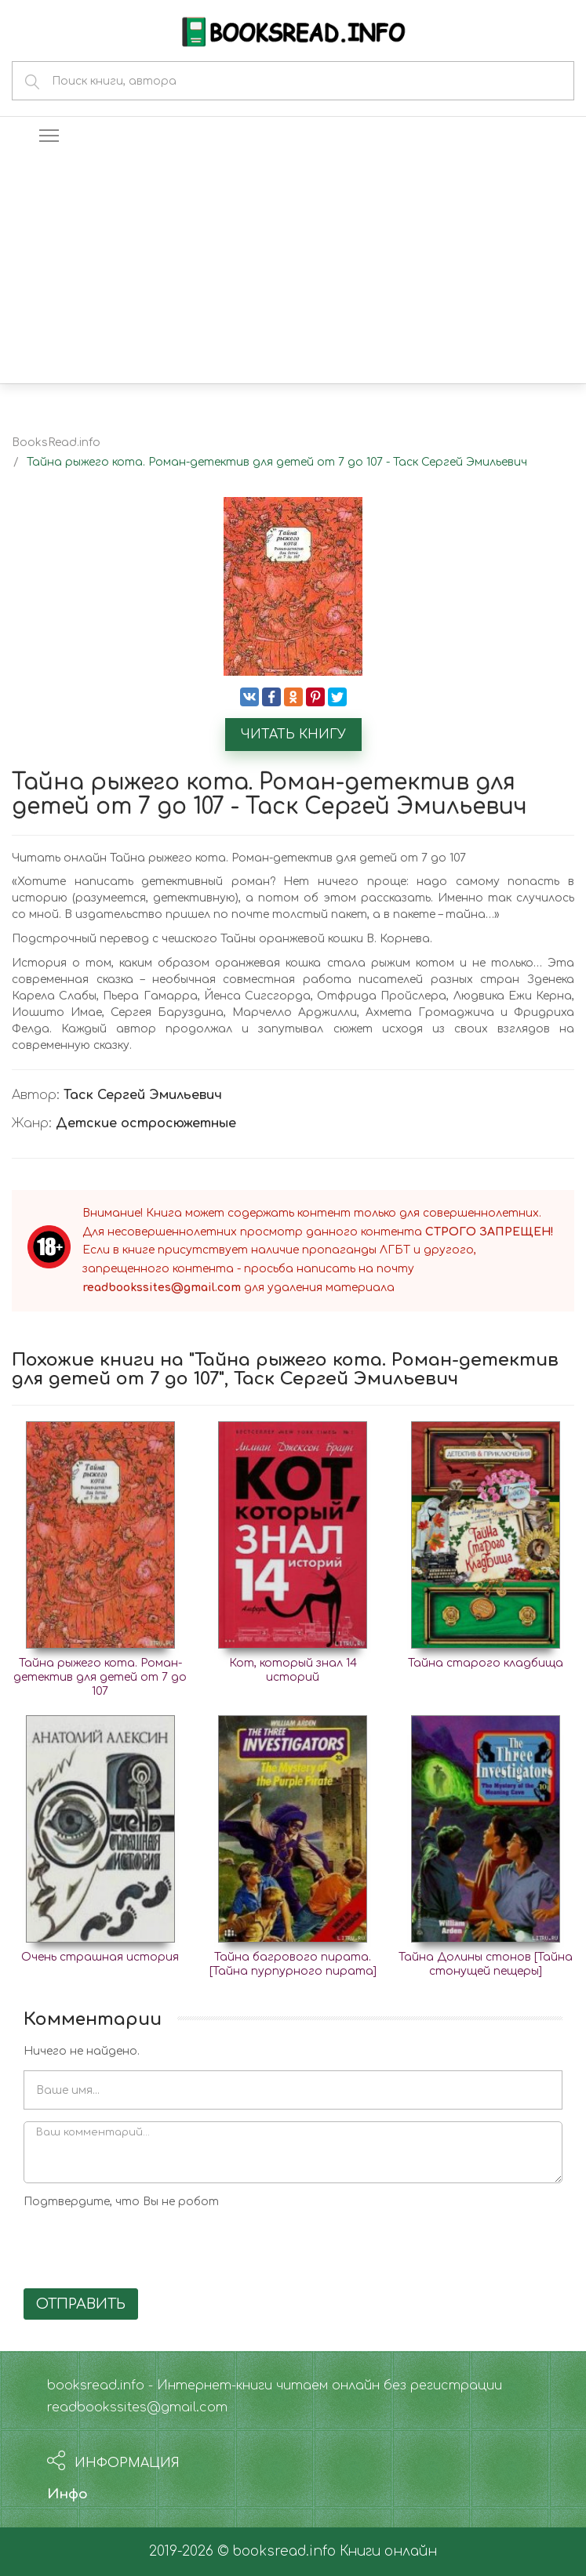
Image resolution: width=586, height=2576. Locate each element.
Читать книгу (293, 734)
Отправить (81, 2304)
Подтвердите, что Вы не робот (121, 2202)
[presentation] (143, 2246)
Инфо (67, 2494)
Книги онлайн (388, 2551)
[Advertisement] (293, 266)
